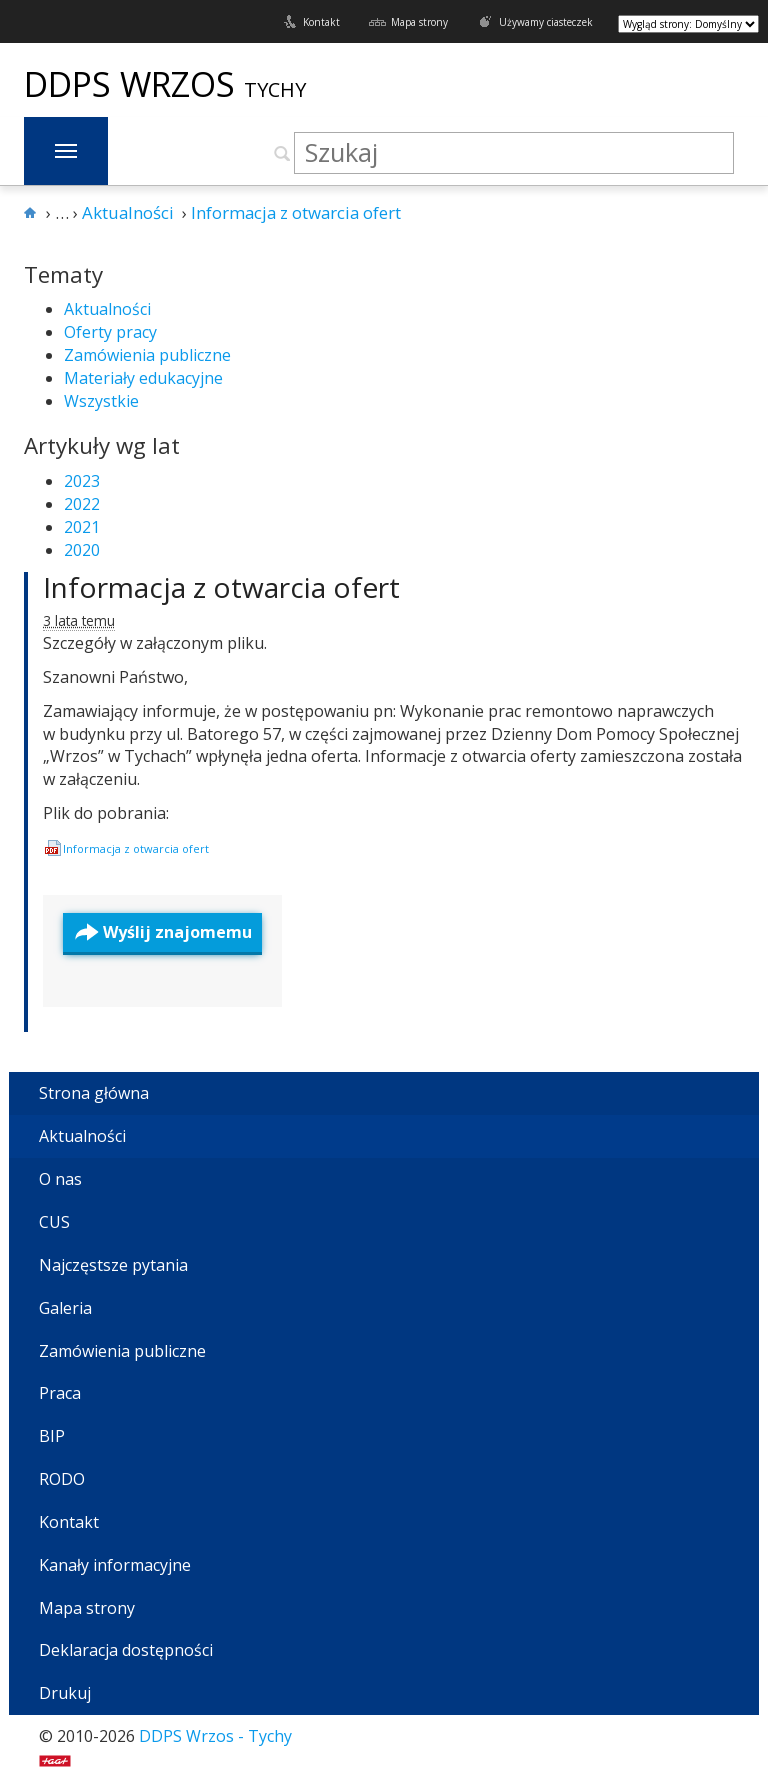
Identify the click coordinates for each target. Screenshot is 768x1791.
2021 (82, 527)
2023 (82, 481)
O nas (60, 1179)
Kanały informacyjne (115, 1565)
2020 (82, 550)
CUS (54, 1222)
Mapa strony (419, 22)
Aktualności (107, 309)
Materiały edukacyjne (143, 378)
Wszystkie (101, 401)
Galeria (65, 1308)
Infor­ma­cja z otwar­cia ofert (136, 848)
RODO (62, 1479)
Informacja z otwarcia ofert (221, 587)
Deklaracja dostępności (126, 1650)
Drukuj (65, 1693)
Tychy (275, 89)
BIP (52, 1436)
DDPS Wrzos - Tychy (215, 1736)
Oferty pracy (110, 332)
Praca (60, 1393)
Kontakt (321, 22)
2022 (82, 504)
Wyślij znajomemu (177, 932)
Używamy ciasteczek (546, 22)
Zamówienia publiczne (147, 355)
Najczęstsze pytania (113, 1265)
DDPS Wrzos (134, 84)
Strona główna (94, 1093)
